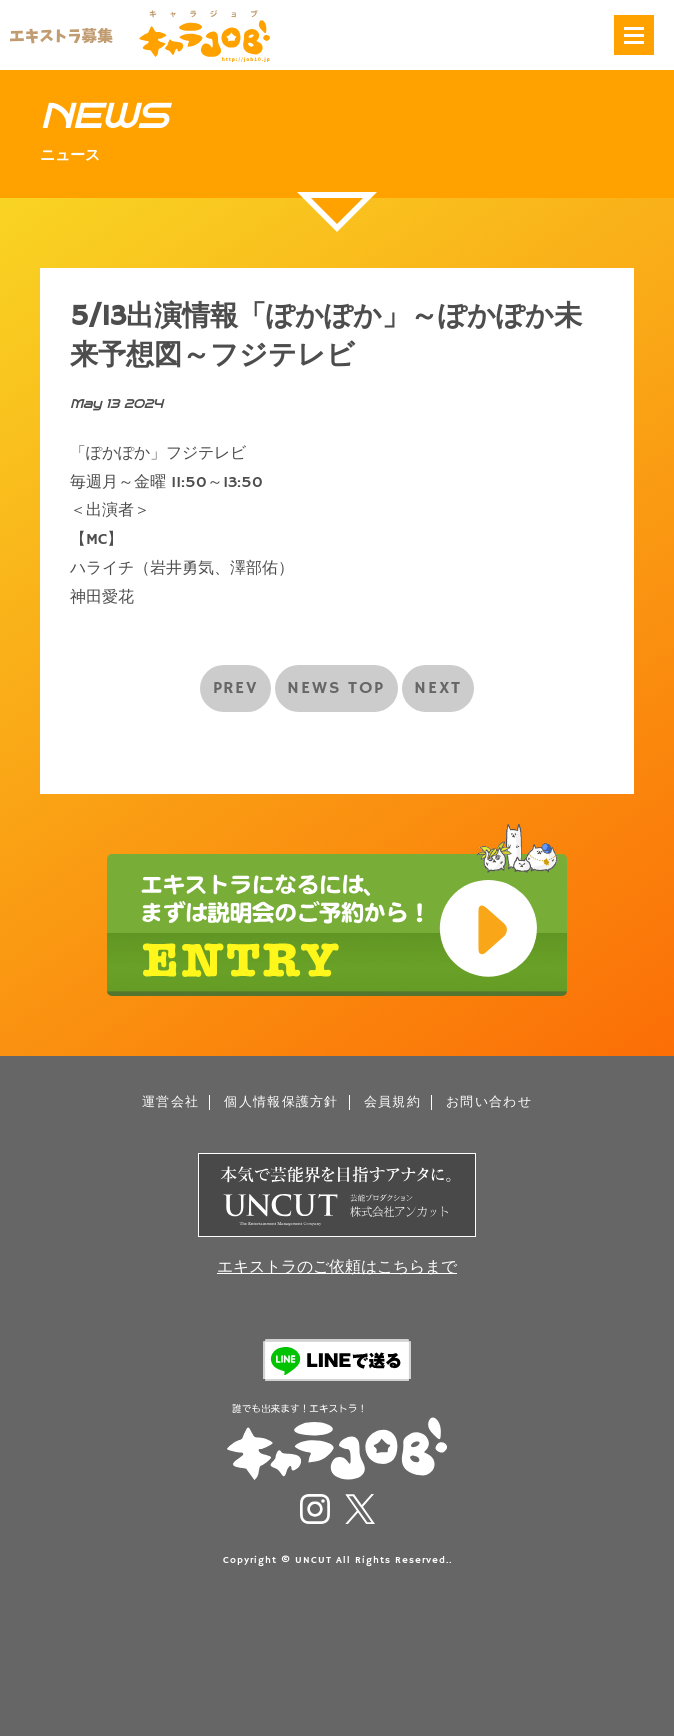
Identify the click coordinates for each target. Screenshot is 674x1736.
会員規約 (392, 1102)
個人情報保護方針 (281, 1102)
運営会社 (170, 1102)
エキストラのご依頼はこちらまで (337, 1268)
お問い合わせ (489, 1102)
